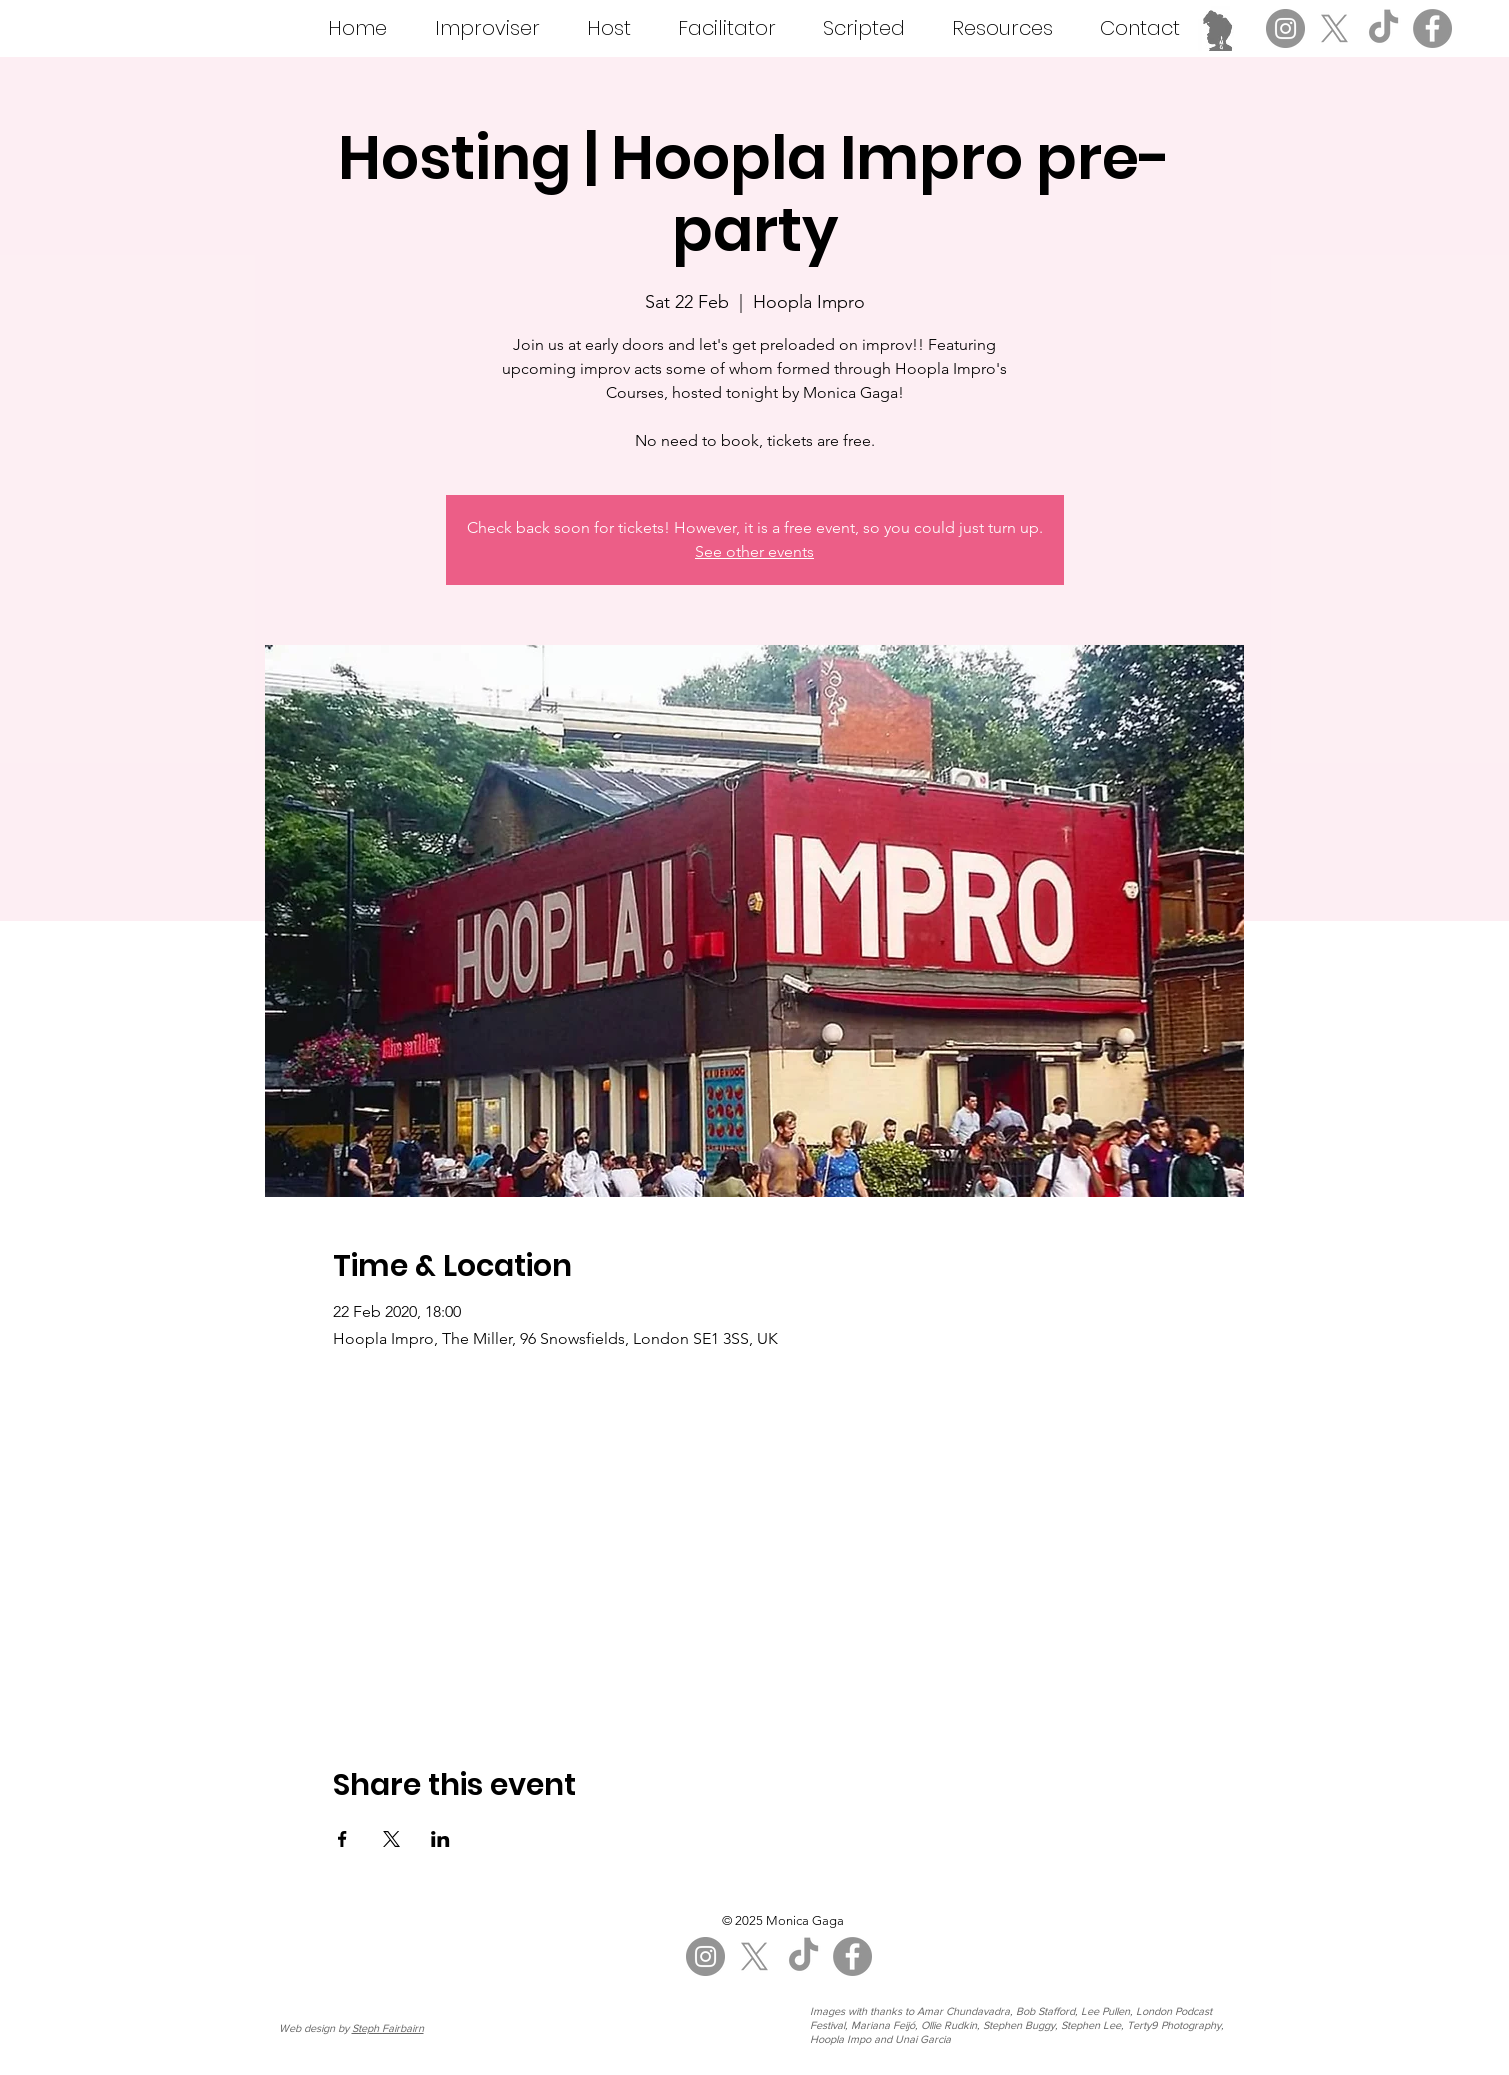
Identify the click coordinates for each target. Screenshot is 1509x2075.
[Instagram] (1285, 28)
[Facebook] (1432, 28)
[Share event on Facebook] (342, 1839)
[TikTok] (1383, 28)
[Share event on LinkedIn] (440, 1839)
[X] (1334, 28)
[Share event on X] (391, 1839)
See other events (754, 551)
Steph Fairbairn (388, 2028)
